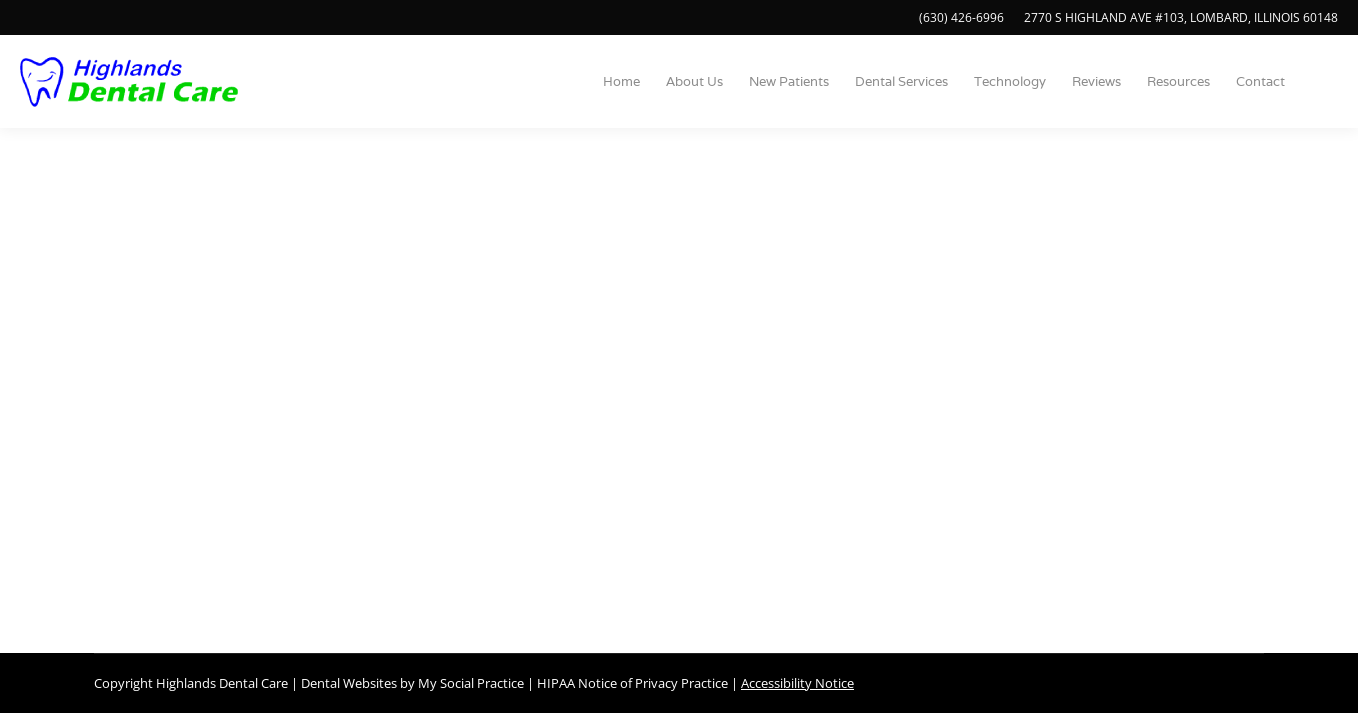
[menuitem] (621, 81)
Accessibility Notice (797, 683)
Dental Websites (349, 683)
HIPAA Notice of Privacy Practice (632, 683)
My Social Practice (469, 683)
